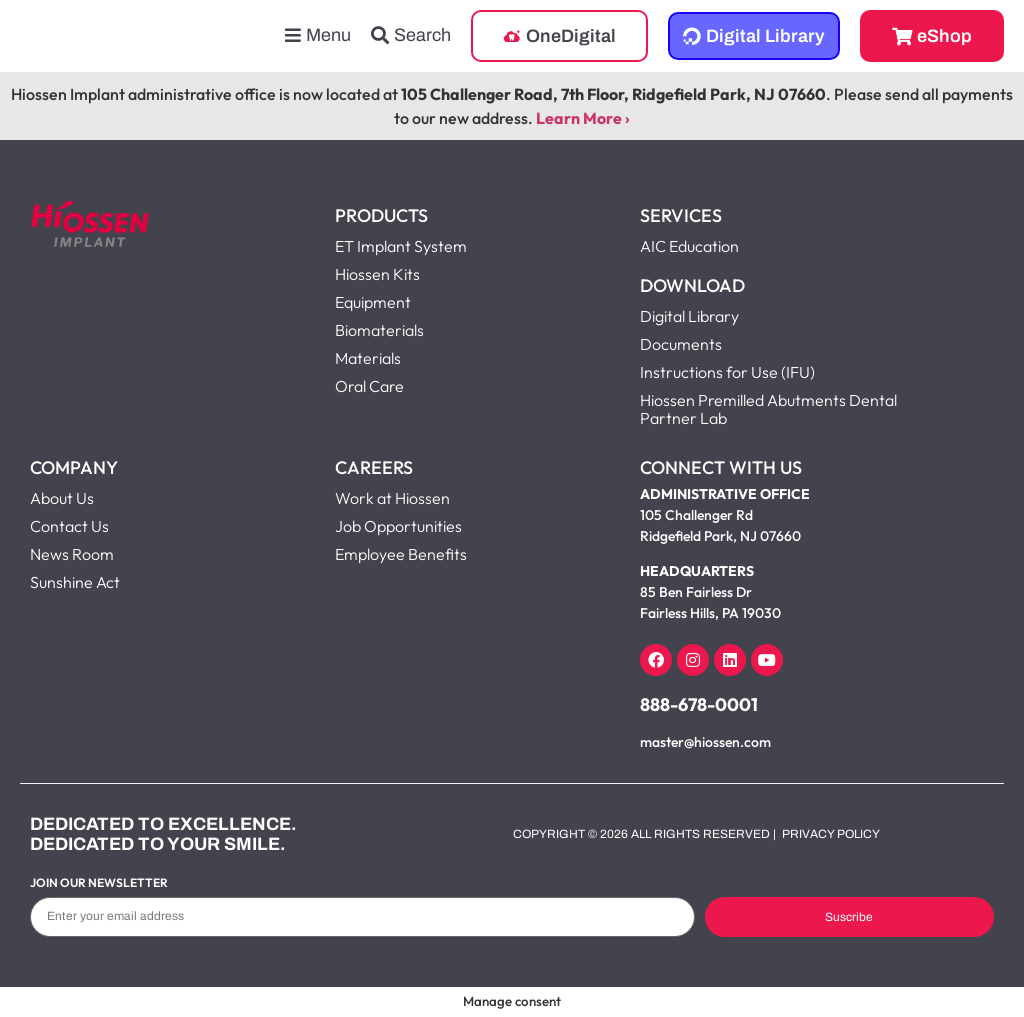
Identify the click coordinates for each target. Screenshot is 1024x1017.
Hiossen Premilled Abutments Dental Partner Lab (768, 409)
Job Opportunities (398, 526)
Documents (681, 344)
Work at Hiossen (392, 498)
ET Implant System (401, 246)
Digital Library (689, 316)
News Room (72, 554)
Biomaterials (379, 330)
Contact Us (69, 526)
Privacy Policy (831, 834)
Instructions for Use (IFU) (727, 372)
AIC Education (689, 246)
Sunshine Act (75, 582)
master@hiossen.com (705, 742)
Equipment (373, 302)
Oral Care (369, 386)
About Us (62, 498)
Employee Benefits (401, 554)
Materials (368, 358)
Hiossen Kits (377, 274)
